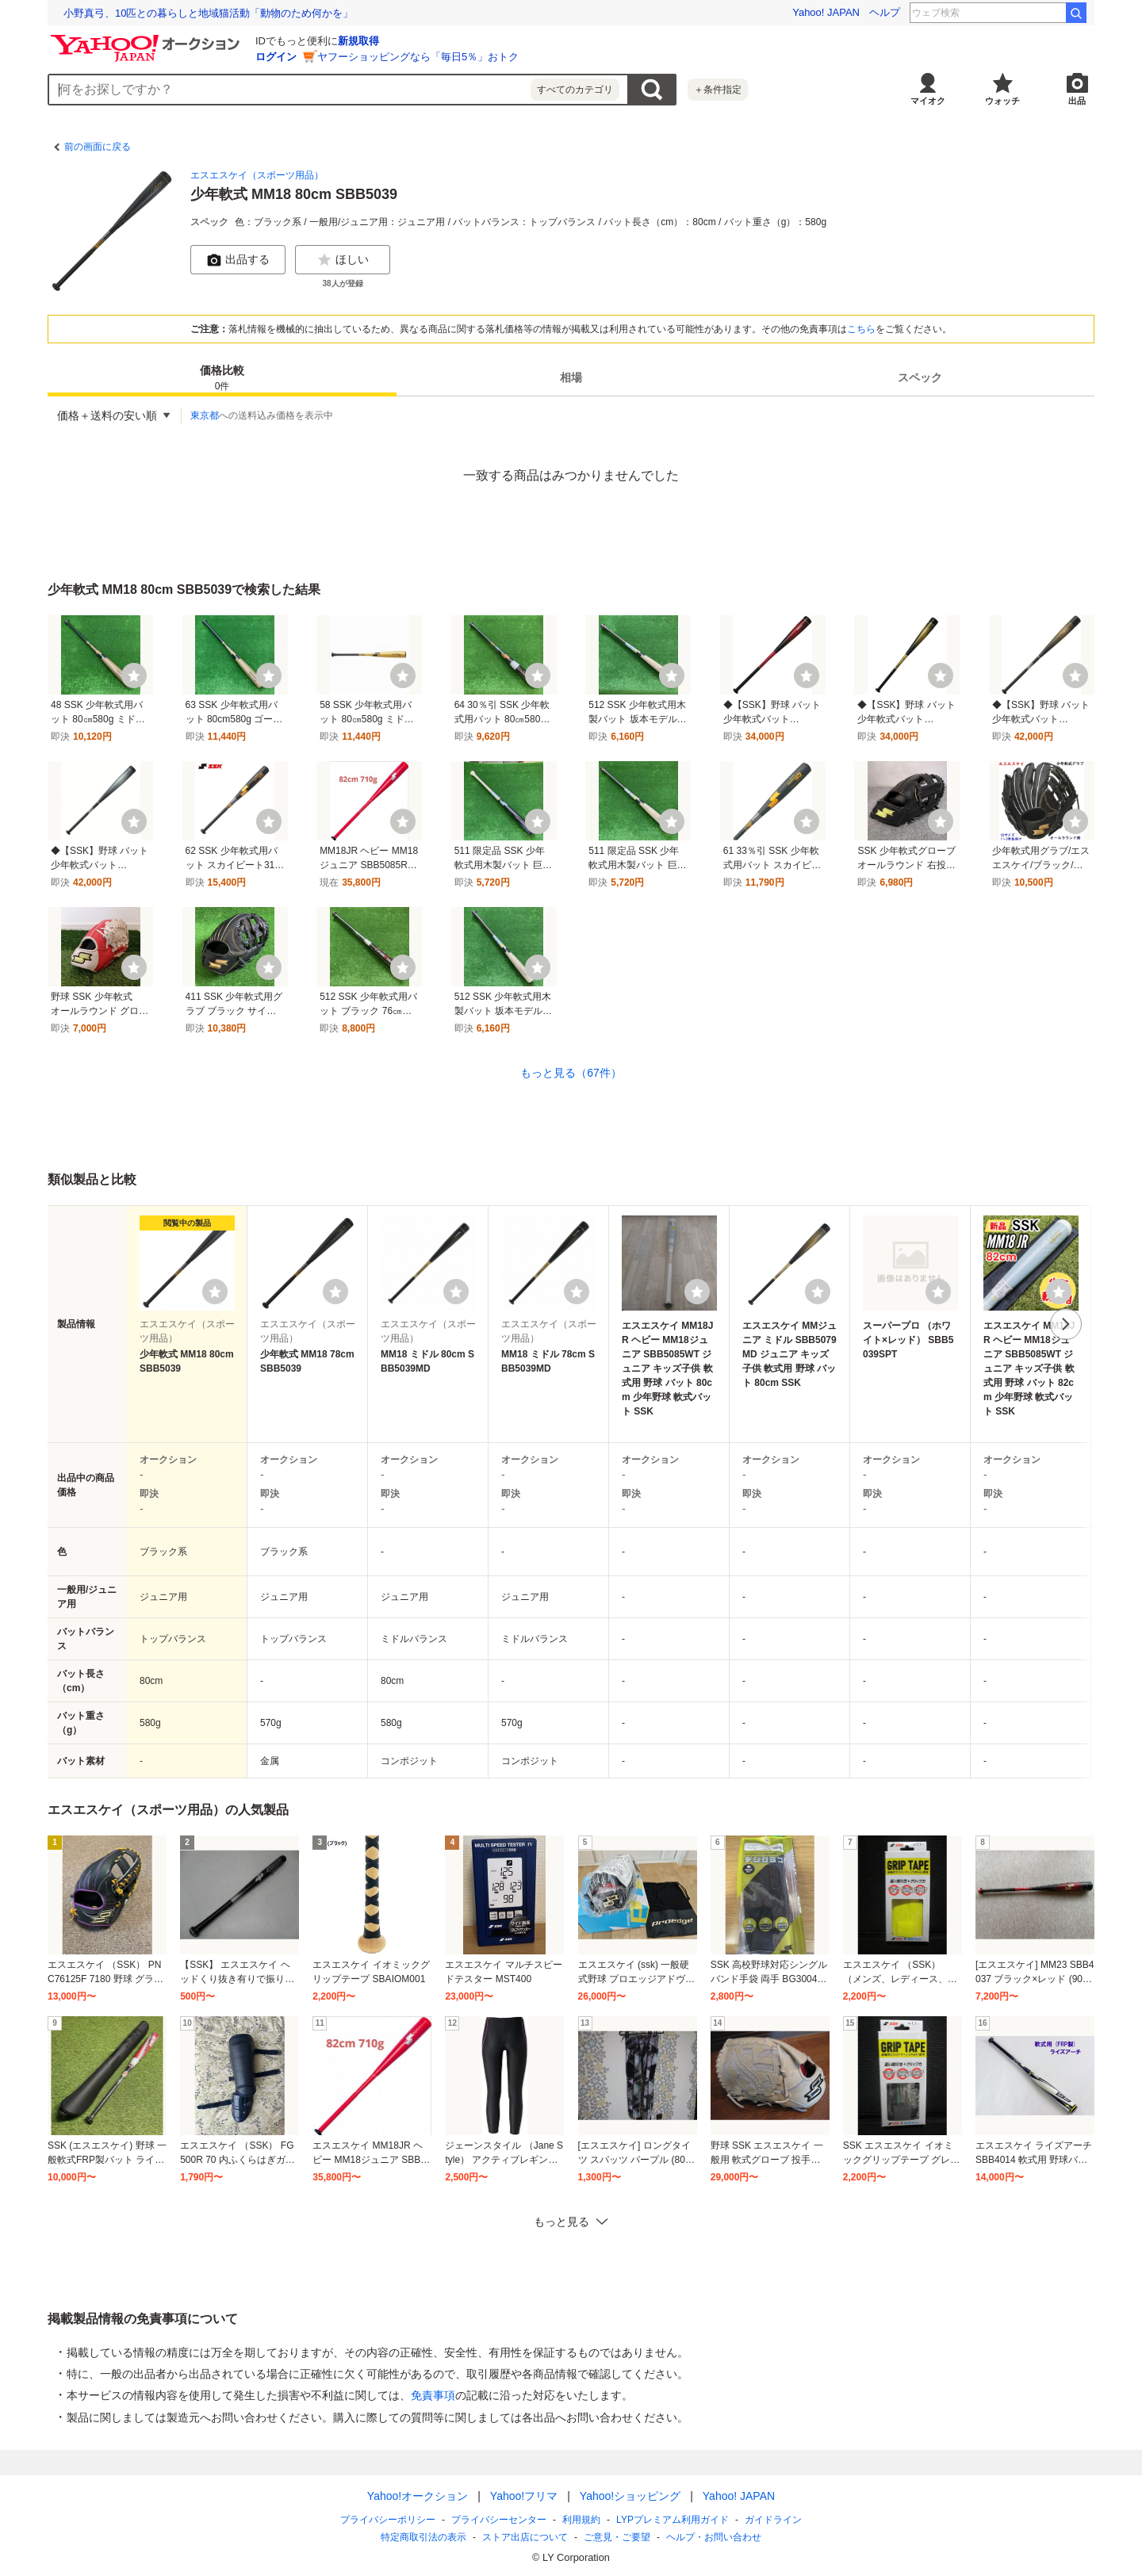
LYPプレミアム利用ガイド (672, 2519)
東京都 (204, 415)
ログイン (276, 57)
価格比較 (222, 378)
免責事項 (433, 2395)
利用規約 (581, 2519)
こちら (861, 329)
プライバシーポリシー (387, 2519)
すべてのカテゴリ (575, 89)
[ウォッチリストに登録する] (215, 1291)
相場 (571, 377)
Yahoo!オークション (417, 2496)
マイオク (927, 100)
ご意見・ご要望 (617, 2537)
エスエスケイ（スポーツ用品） (257, 175)
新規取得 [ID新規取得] (358, 41)
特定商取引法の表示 (423, 2537)
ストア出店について (525, 2537)
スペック (920, 377)
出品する (238, 260)
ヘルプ (884, 12)
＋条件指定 (718, 89)
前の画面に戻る (97, 146)
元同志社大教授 (1021, 12)
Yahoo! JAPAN (826, 12)
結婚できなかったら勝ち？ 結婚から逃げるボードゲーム (197, 13)
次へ (1066, 1324)
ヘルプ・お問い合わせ (713, 2537)
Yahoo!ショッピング (630, 2496)
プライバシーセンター (498, 2519)
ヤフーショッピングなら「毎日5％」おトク (418, 57)
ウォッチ (1002, 100)
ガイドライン (773, 2519)
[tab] (222, 377)
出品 (1077, 100)
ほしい (342, 260)
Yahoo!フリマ (524, 2496)
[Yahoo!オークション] (147, 38)
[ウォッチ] (134, 675)
